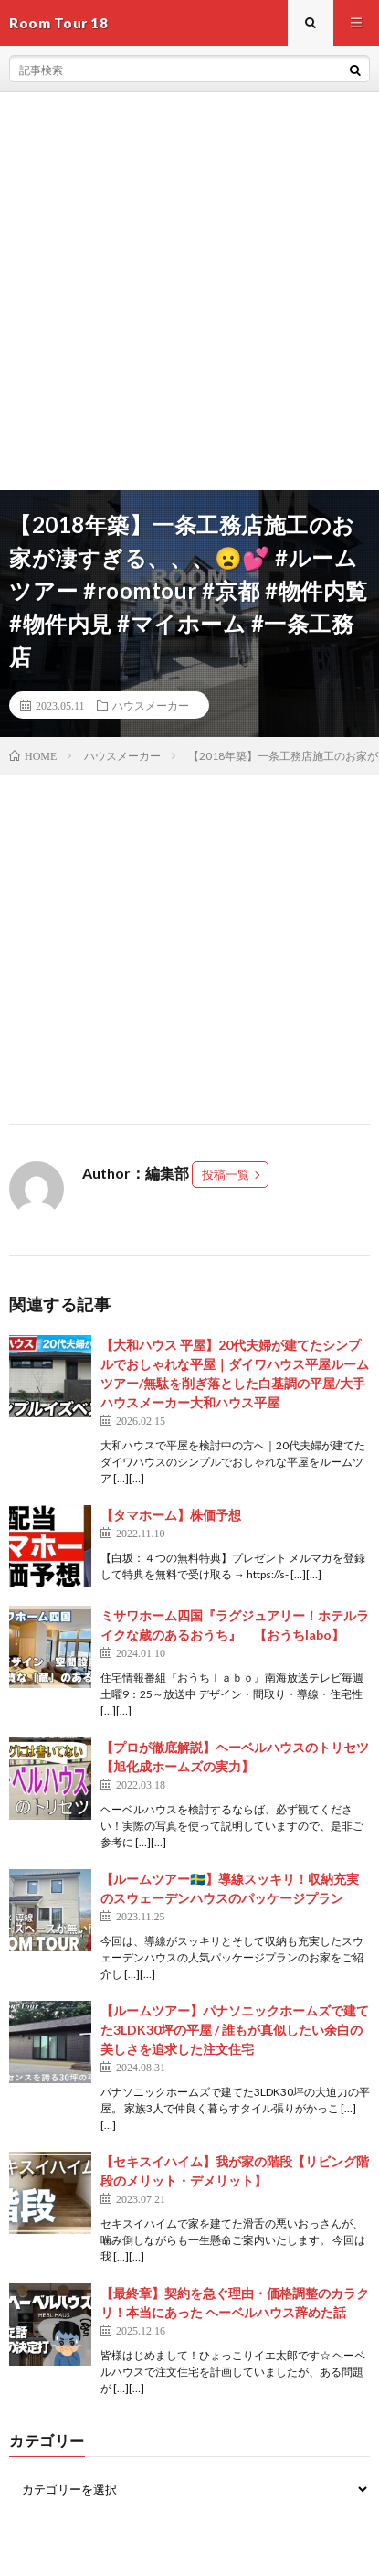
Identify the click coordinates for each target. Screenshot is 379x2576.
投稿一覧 (225, 1174)
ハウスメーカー (150, 705)
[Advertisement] (189, 291)
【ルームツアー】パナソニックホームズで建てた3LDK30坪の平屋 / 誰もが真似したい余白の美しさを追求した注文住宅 (234, 2030)
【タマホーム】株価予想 (170, 1515)
